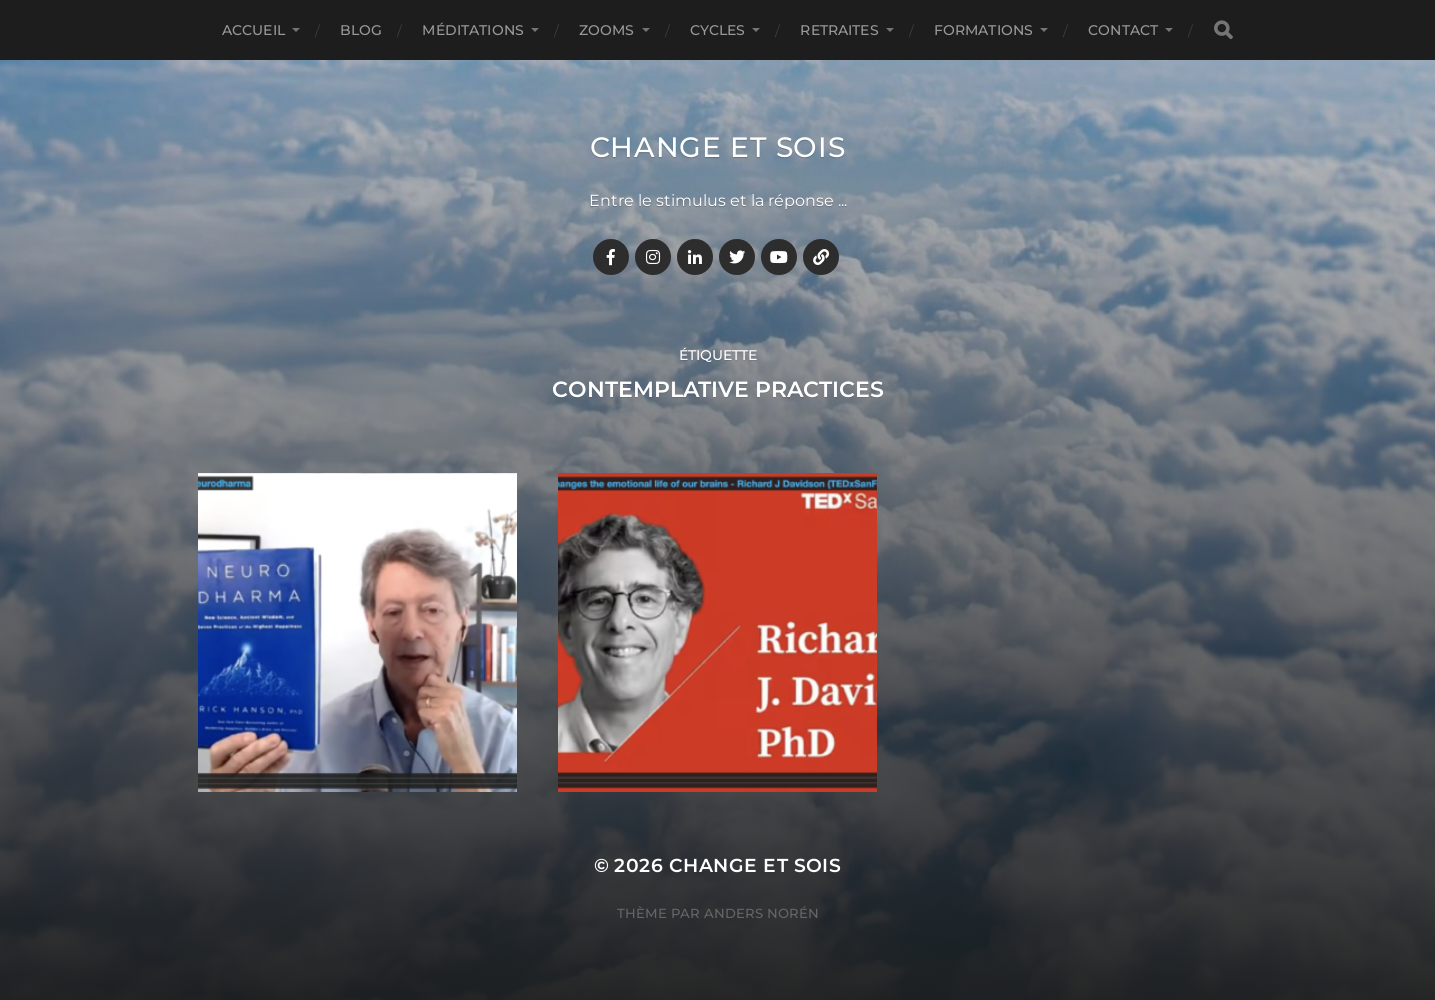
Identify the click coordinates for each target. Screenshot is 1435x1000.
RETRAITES (839, 30)
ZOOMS (607, 30)
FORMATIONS (983, 30)
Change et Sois (718, 147)
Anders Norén (761, 913)
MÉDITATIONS (473, 30)
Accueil (253, 30)
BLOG (361, 30)
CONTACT (1123, 30)
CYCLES (718, 30)
